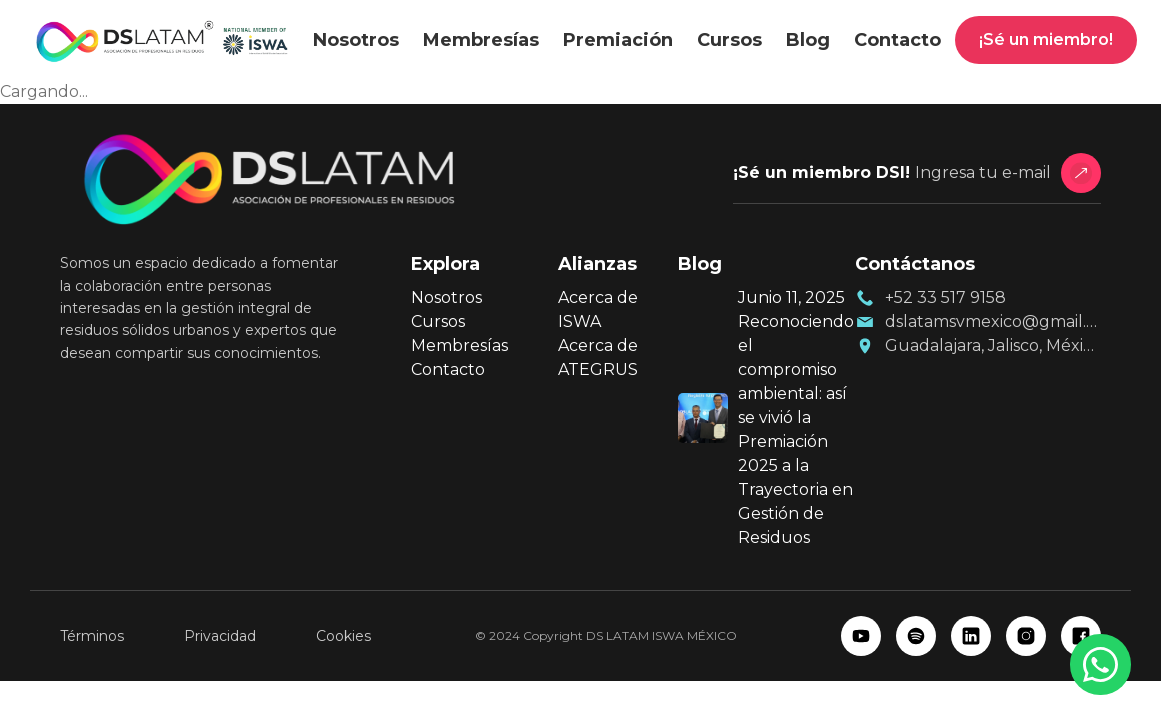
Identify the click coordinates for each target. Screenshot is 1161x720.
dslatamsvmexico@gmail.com (993, 321)
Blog (808, 40)
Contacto (897, 40)
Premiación (618, 40)
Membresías (481, 40)
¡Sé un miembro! (1046, 39)
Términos (92, 636)
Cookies (343, 636)
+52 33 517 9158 (945, 297)
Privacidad (220, 636)
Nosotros (356, 40)
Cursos (729, 40)
